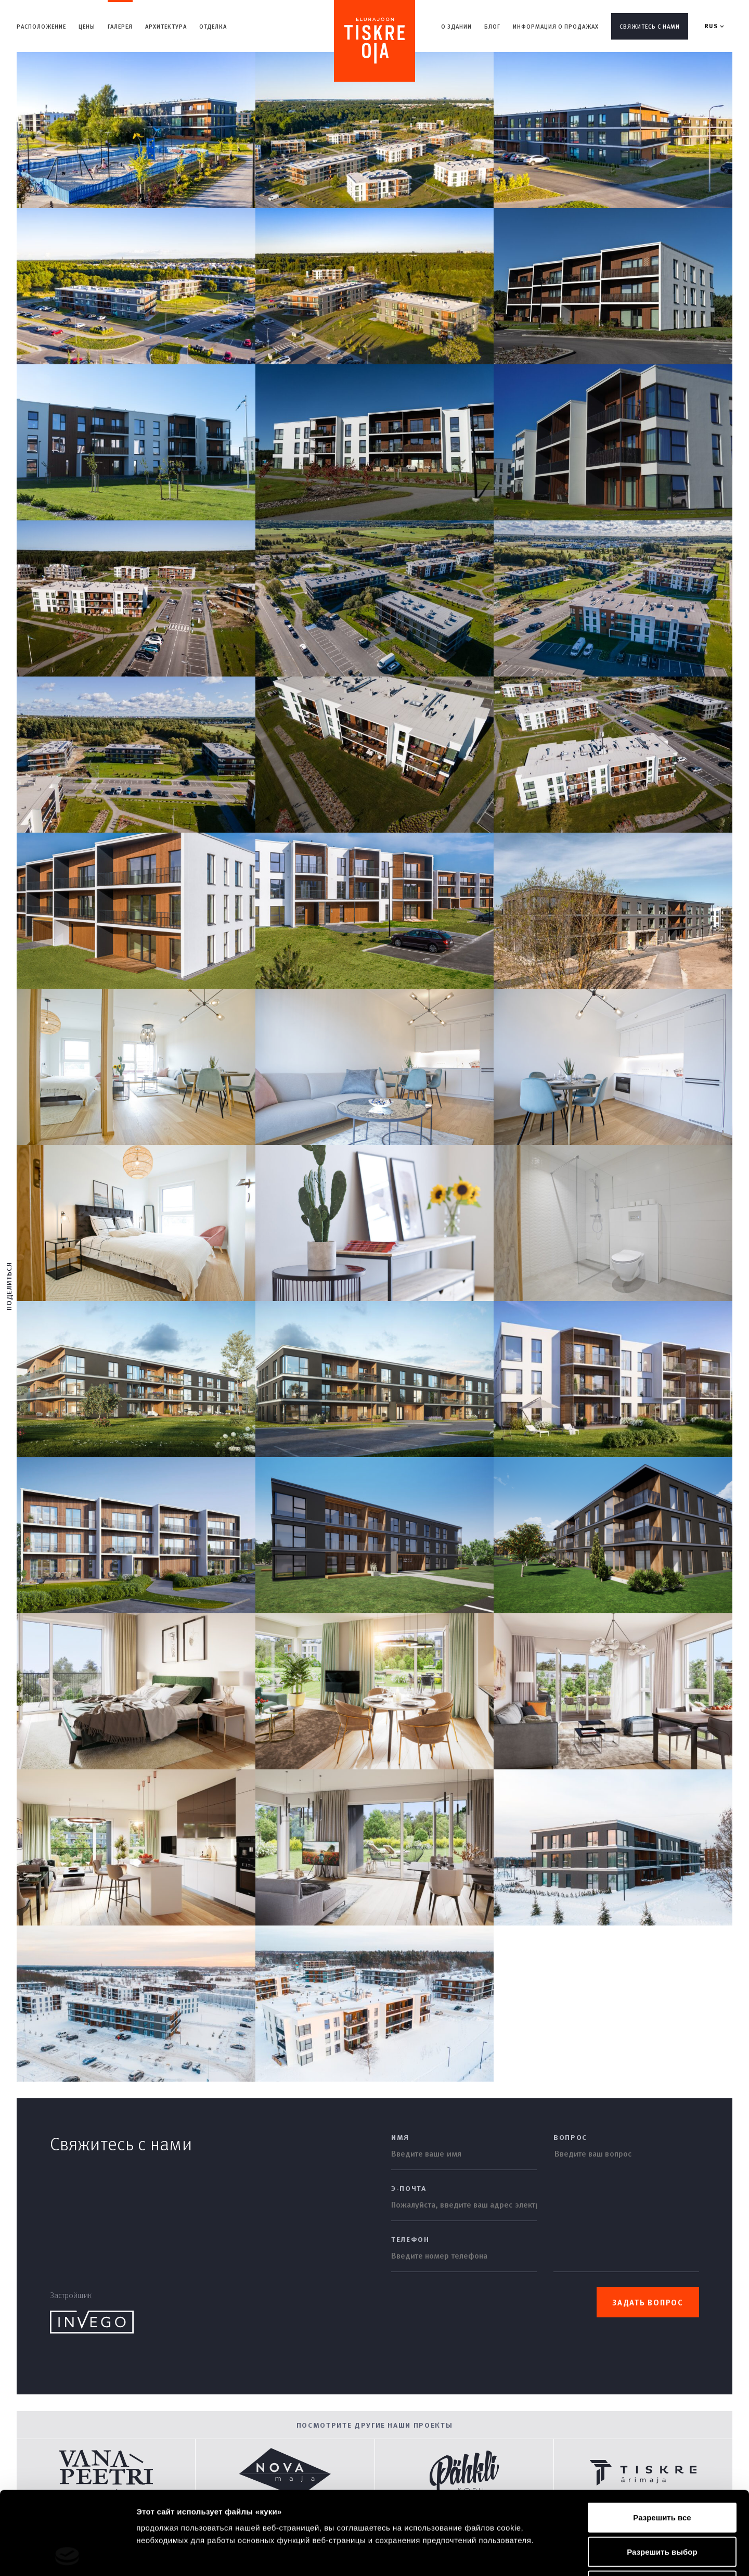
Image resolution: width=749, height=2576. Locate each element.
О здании (456, 26)
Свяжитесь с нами (649, 26)
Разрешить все (662, 2439)
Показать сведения (633, 2555)
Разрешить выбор (662, 2473)
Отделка (213, 26)
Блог (492, 26)
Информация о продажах (556, 26)
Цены (87, 26)
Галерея (120, 26)
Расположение (41, 26)
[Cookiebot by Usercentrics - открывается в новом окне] (67, 2556)
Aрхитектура (166, 26)
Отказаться (662, 2507)
